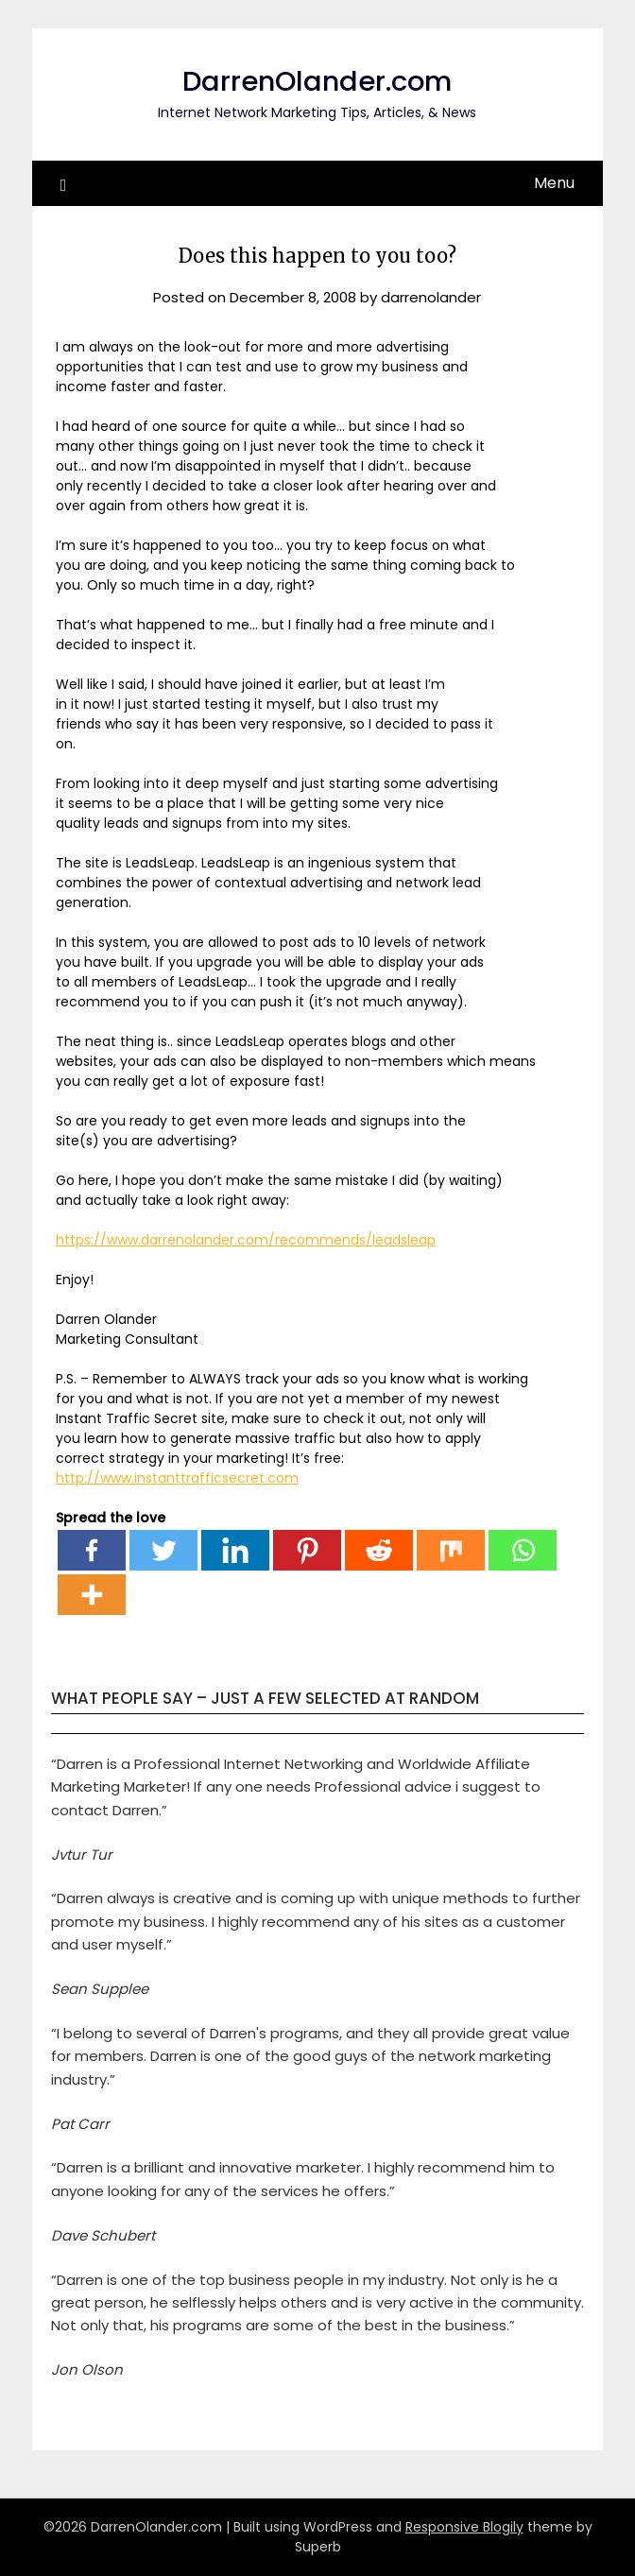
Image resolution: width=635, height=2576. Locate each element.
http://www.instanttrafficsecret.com (177, 1477)
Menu (554, 183)
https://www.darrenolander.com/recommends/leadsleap (246, 1239)
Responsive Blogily (464, 2526)
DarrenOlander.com (317, 81)
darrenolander (431, 297)
